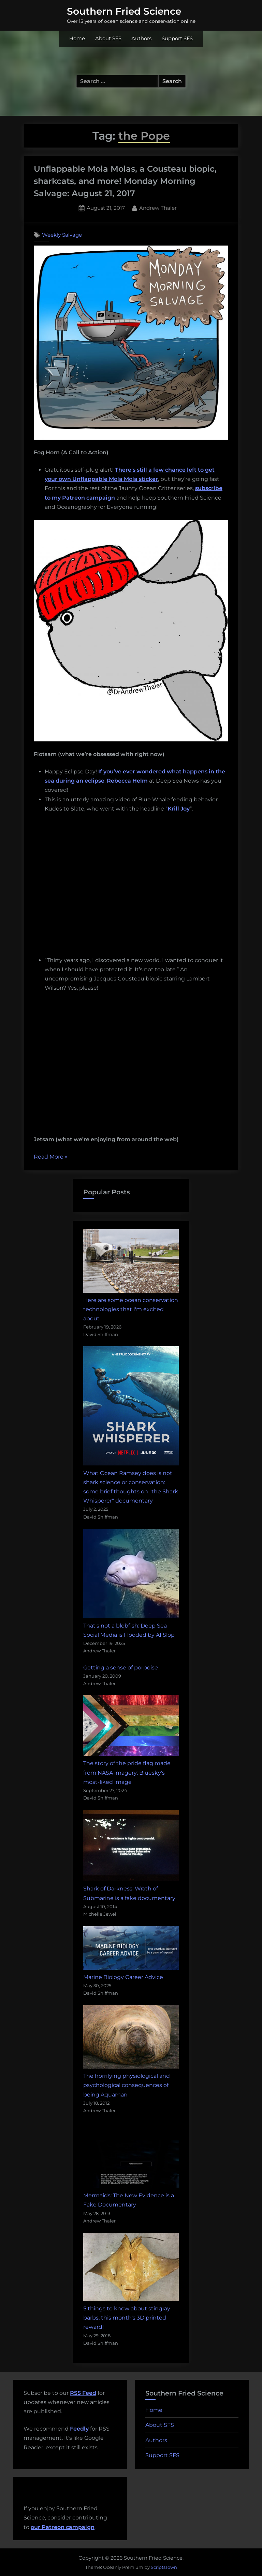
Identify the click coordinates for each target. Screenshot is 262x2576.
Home (77, 38)
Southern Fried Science (124, 11)
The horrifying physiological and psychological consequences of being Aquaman (126, 2085)
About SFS (108, 38)
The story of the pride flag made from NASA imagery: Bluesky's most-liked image (127, 1772)
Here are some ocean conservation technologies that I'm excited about (130, 1309)
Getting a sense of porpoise (120, 1667)
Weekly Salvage (62, 235)
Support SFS (177, 38)
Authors (141, 38)
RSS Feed (83, 2393)
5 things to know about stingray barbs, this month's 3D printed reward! (126, 2317)
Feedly (79, 2428)
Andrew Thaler (158, 207)
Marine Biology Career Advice (123, 1977)
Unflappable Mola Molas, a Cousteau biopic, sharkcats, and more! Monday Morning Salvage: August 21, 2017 (125, 181)
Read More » (51, 1157)
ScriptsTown (164, 2567)
